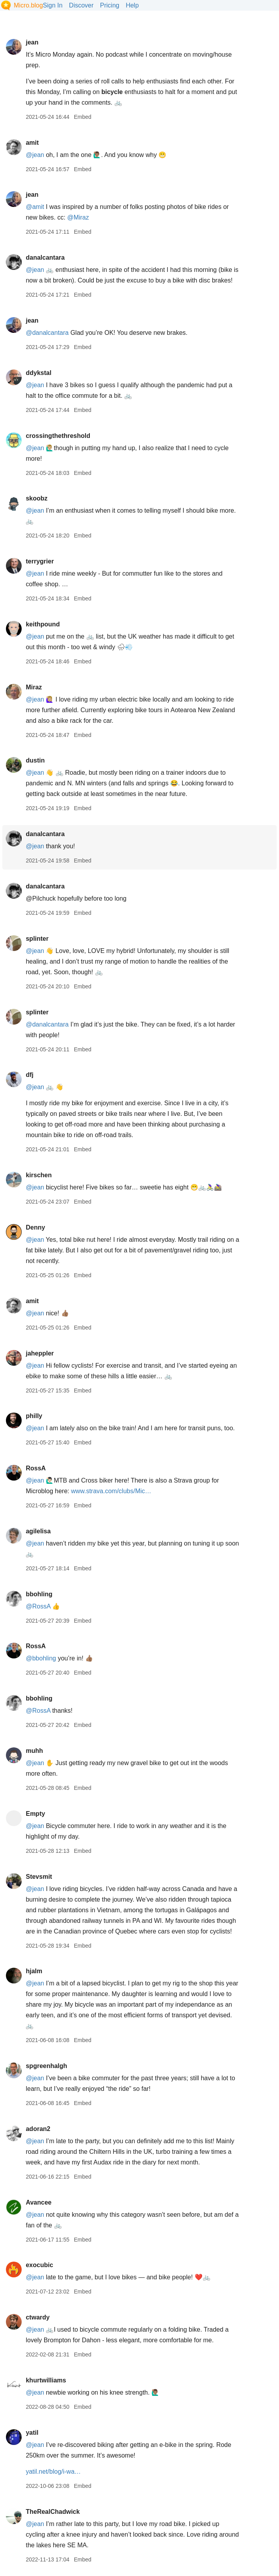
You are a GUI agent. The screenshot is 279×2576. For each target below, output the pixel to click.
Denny (35, 1227)
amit (32, 142)
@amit (35, 206)
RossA (36, 1468)
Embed (82, 117)
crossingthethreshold (58, 435)
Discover (81, 5)
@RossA (38, 1606)
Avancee (38, 2202)
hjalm (34, 1971)
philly (34, 1416)
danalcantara (45, 257)
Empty (35, 1813)
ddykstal (38, 372)
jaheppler (40, 1353)
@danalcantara (47, 332)
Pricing (109, 5)
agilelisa (38, 1531)
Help (132, 5)
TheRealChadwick (53, 2511)
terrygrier (40, 561)
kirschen (39, 1175)
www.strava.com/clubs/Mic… (111, 1491)
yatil (32, 2432)
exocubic (39, 2265)
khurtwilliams (46, 2380)
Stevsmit (39, 1876)
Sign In (53, 5)
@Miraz (78, 217)
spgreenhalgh (46, 2066)
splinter (37, 938)
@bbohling (41, 1658)
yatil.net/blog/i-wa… (53, 2471)
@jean (35, 154)
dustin (35, 760)
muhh (34, 1750)
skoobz (36, 498)
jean (32, 42)
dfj (29, 1074)
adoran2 (38, 2128)
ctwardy (37, 2317)
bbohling (39, 1594)
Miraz (34, 687)
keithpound (43, 624)
